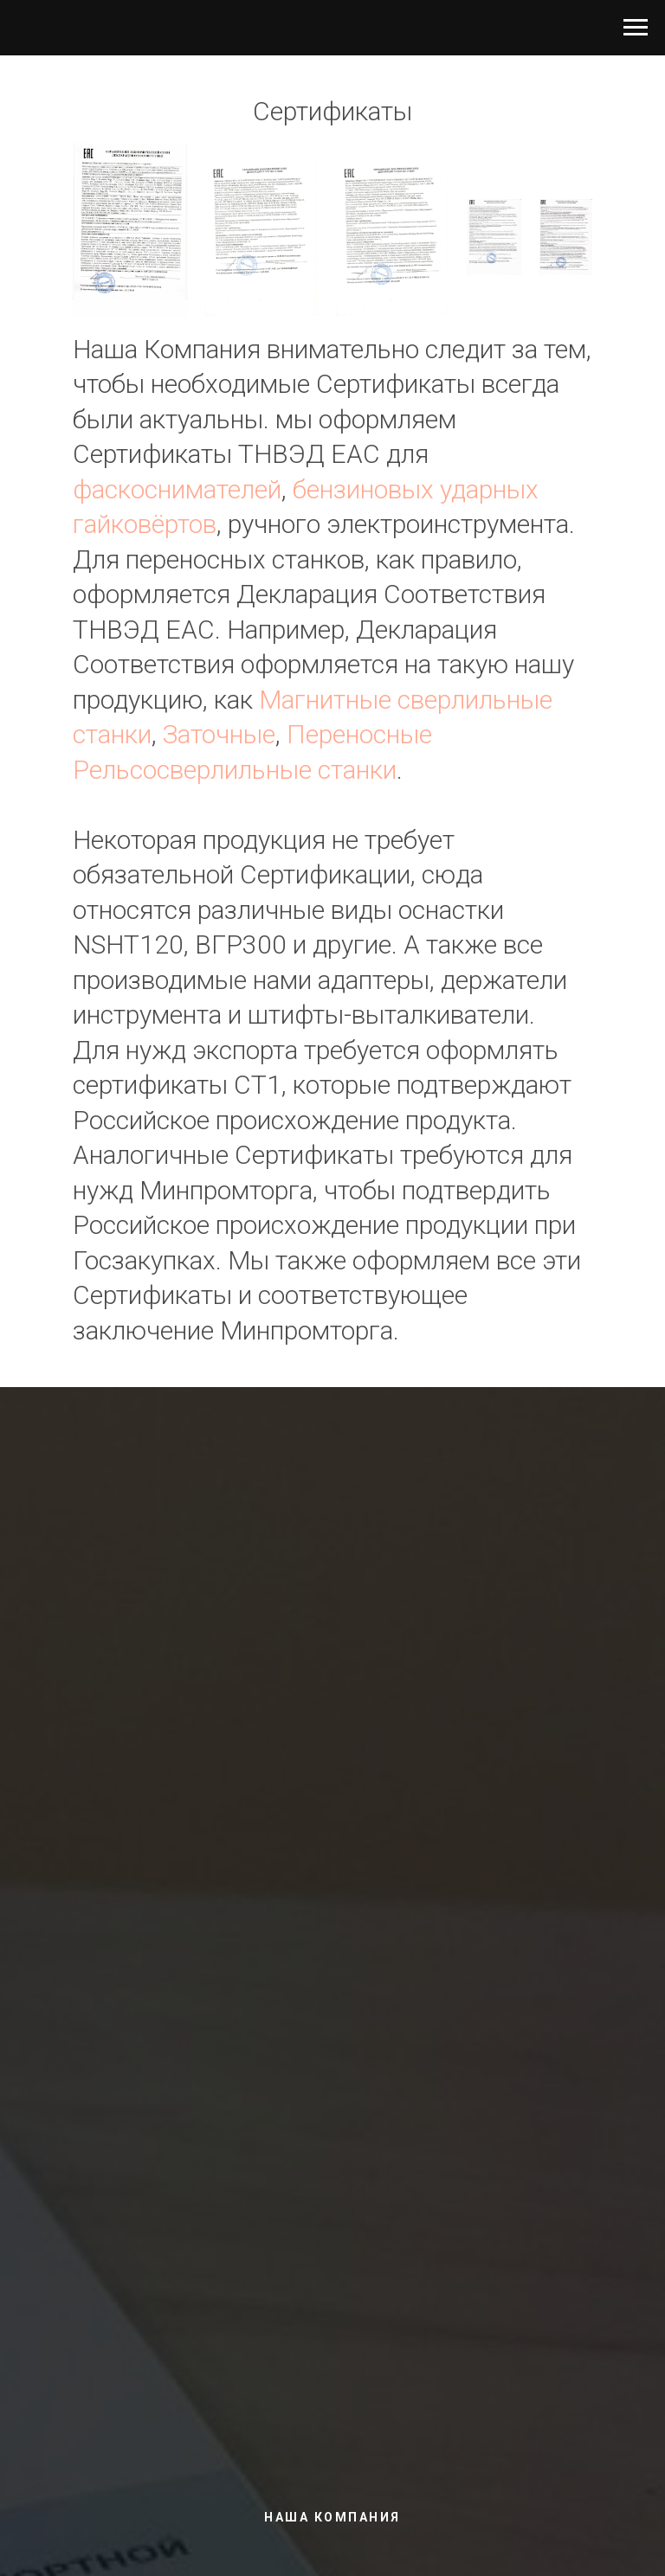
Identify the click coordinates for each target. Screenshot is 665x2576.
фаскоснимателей (177, 489)
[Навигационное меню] (635, 27)
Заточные (219, 734)
